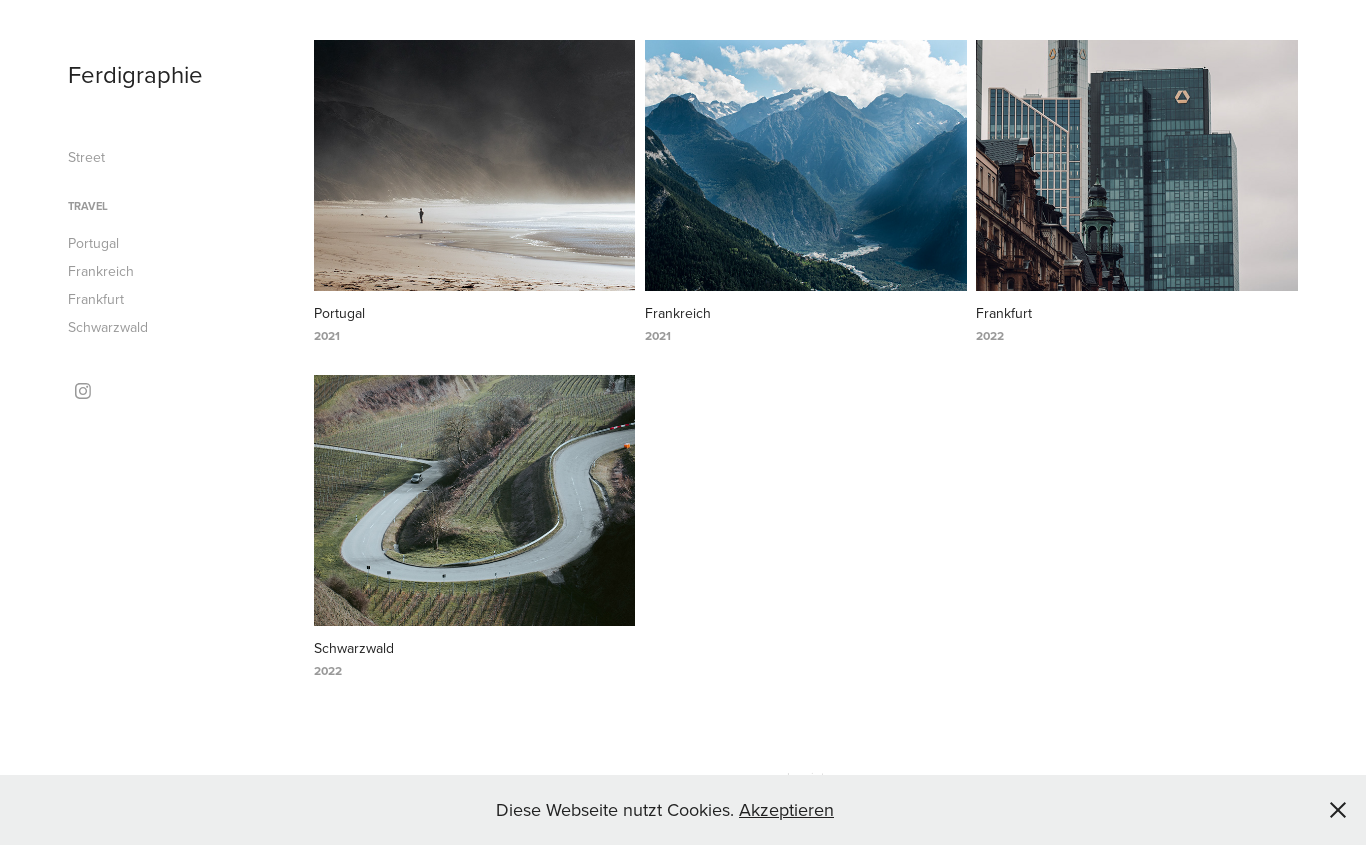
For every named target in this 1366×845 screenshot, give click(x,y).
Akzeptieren (786, 809)
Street (86, 157)
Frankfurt (96, 299)
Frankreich (101, 271)
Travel (88, 206)
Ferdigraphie (135, 74)
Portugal (93, 243)
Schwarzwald (108, 327)
